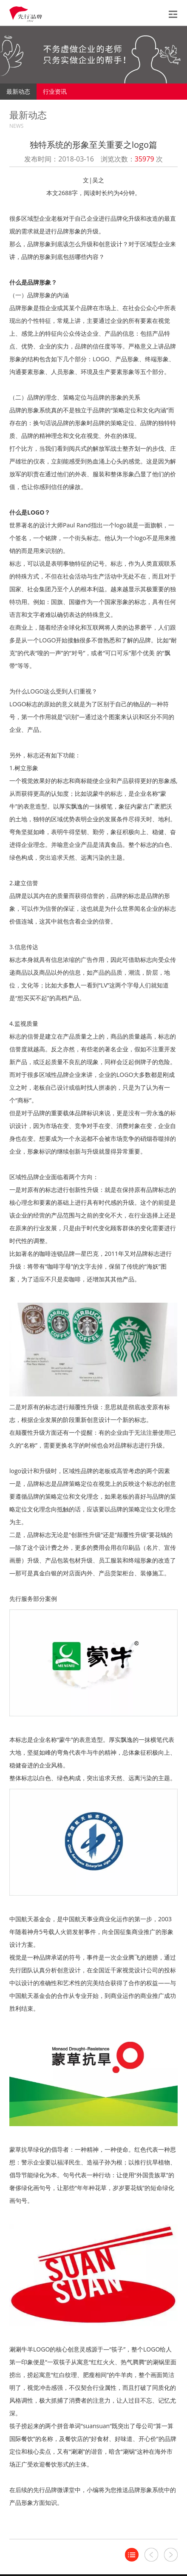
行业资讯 (55, 91)
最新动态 (18, 91)
